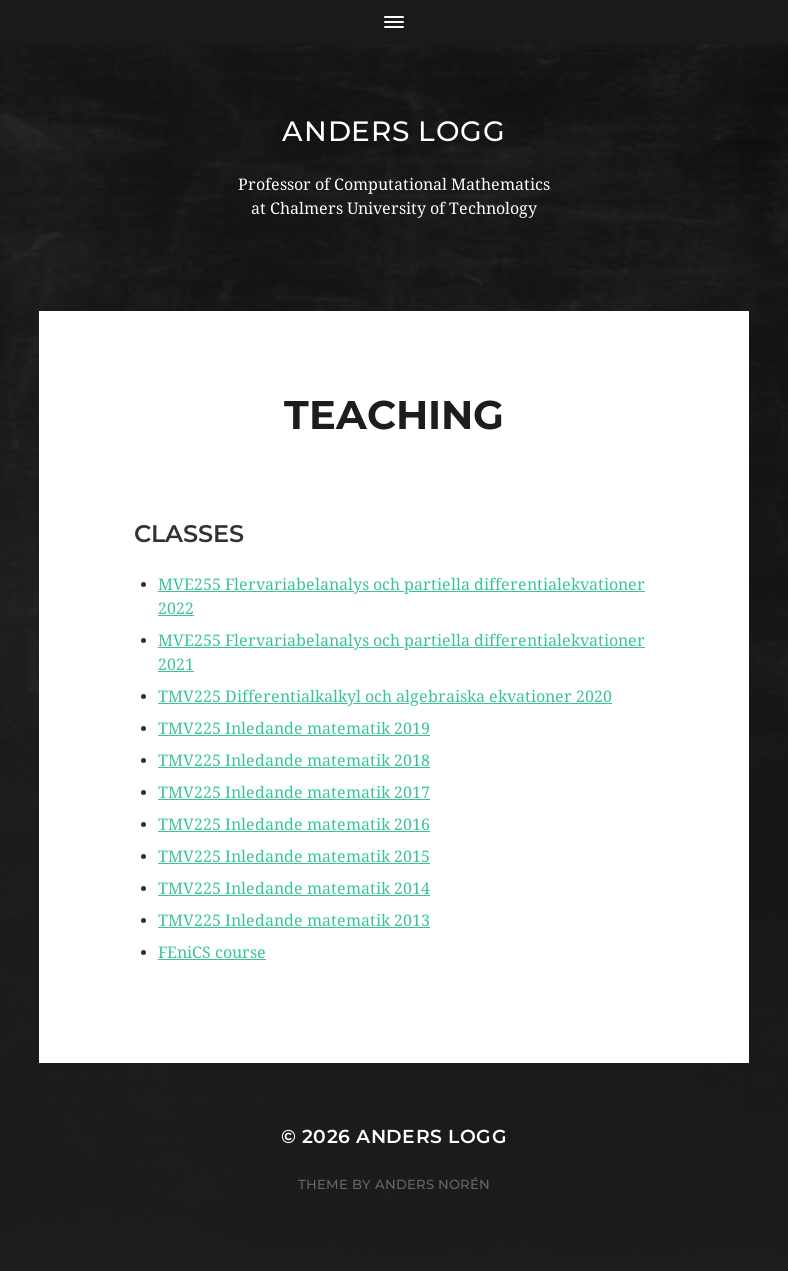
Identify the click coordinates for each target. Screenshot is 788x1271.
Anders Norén (432, 1184)
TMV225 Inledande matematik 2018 (294, 760)
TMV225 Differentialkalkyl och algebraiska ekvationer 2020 (385, 696)
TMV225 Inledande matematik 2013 (294, 920)
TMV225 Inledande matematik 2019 (294, 728)
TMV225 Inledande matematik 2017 (294, 792)
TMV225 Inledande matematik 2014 (294, 888)
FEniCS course (212, 952)
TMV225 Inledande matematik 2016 (294, 824)
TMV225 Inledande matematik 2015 (294, 856)
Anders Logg (394, 131)
